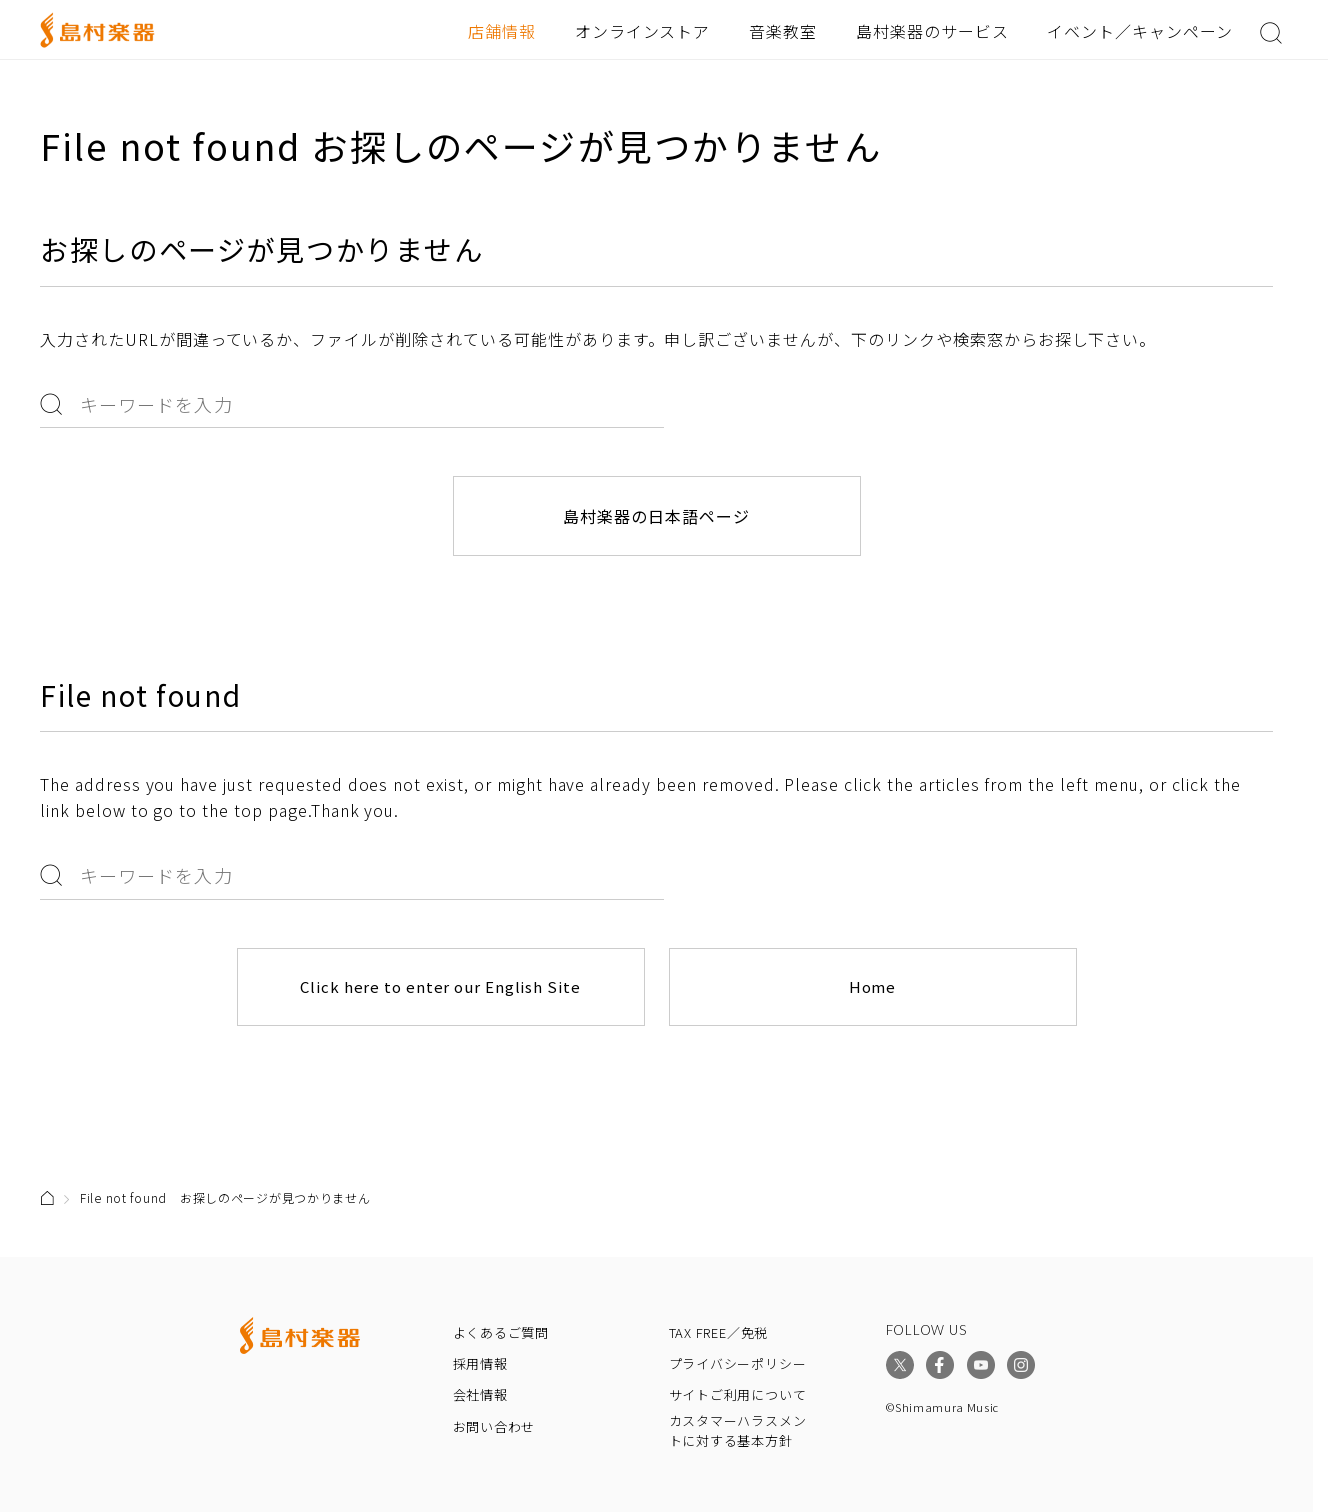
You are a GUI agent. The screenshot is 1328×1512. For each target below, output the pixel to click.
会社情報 (480, 1394)
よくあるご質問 (501, 1332)
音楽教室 (783, 31)
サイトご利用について (738, 1394)
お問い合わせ (494, 1426)
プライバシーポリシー (738, 1363)
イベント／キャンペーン (1140, 31)
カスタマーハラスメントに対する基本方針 (738, 1431)
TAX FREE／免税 (719, 1332)
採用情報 (480, 1363)
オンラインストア (643, 31)
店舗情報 (502, 31)
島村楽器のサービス (932, 31)
